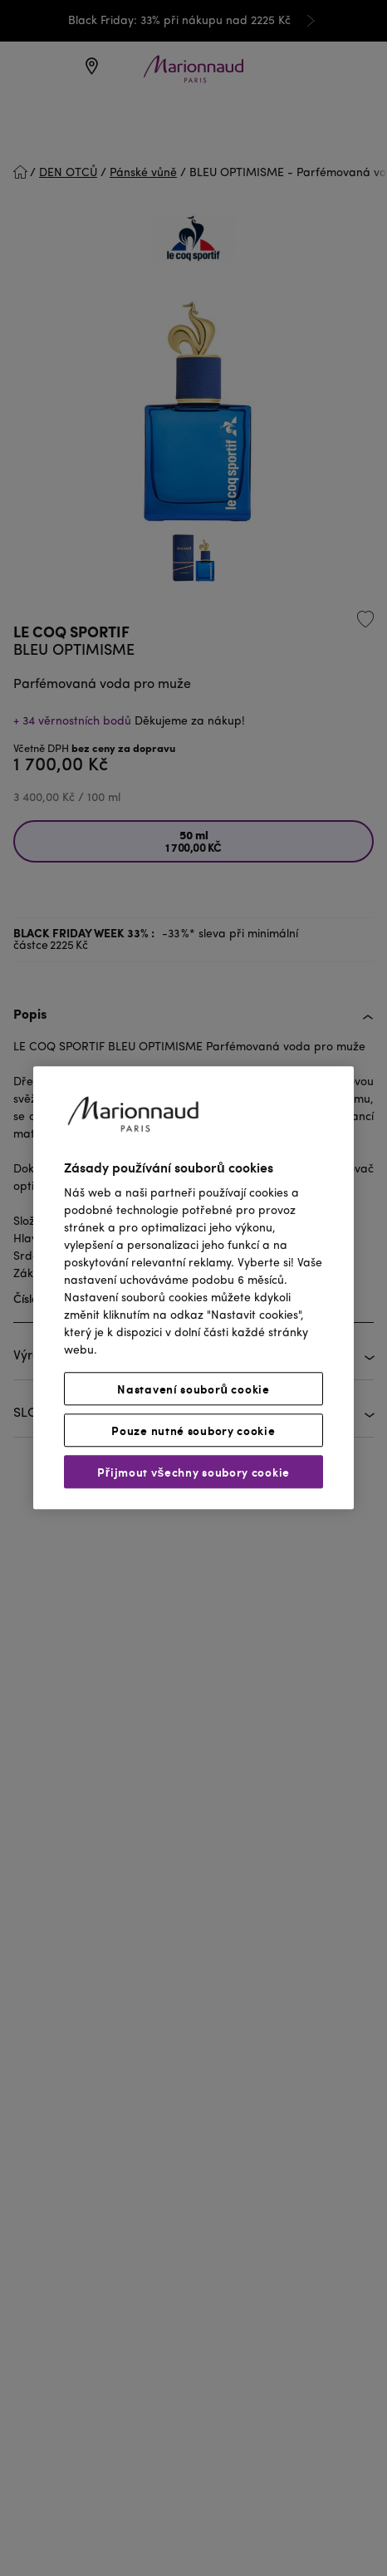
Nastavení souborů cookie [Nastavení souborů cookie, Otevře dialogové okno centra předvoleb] (193, 1389)
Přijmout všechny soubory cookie (193, 1472)
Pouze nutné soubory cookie (193, 1431)
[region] (193, 1287)
